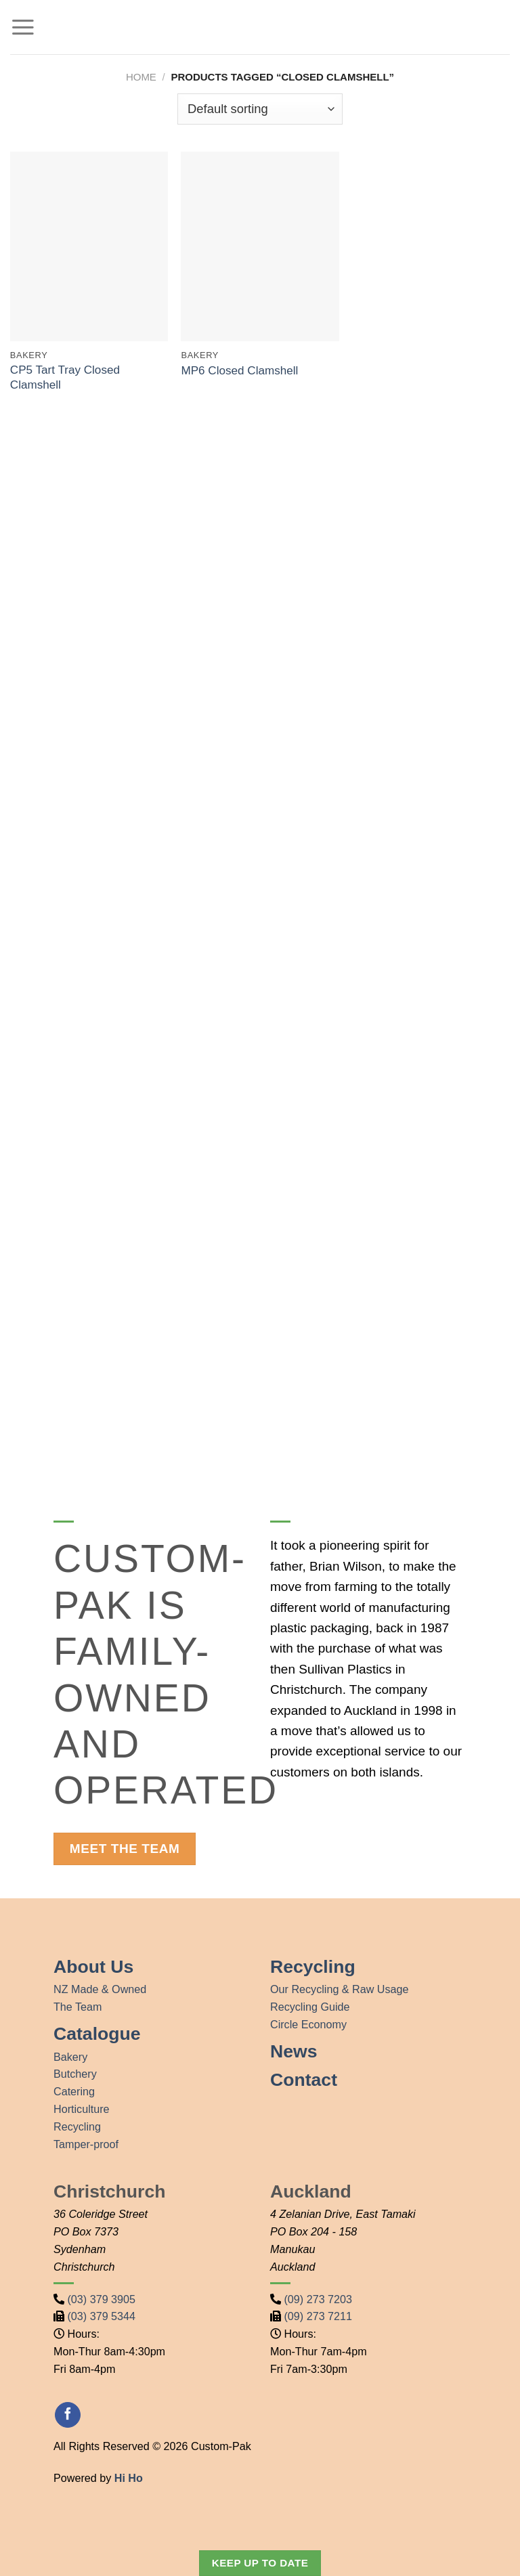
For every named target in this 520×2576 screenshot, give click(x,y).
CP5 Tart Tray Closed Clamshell (65, 377)
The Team (77, 2007)
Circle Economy (308, 2024)
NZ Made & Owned (99, 1989)
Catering (74, 2091)
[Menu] (23, 27)
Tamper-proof (85, 2144)
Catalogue (97, 2034)
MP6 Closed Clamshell (239, 370)
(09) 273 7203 (318, 2299)
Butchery (75, 2074)
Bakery (70, 2057)
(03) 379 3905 (102, 2299)
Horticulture (81, 2109)
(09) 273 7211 (318, 2316)
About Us (93, 1967)
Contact (303, 2080)
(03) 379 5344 (102, 2316)
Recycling (77, 2126)
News (293, 2051)
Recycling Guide (310, 2007)
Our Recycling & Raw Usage (339, 1989)
